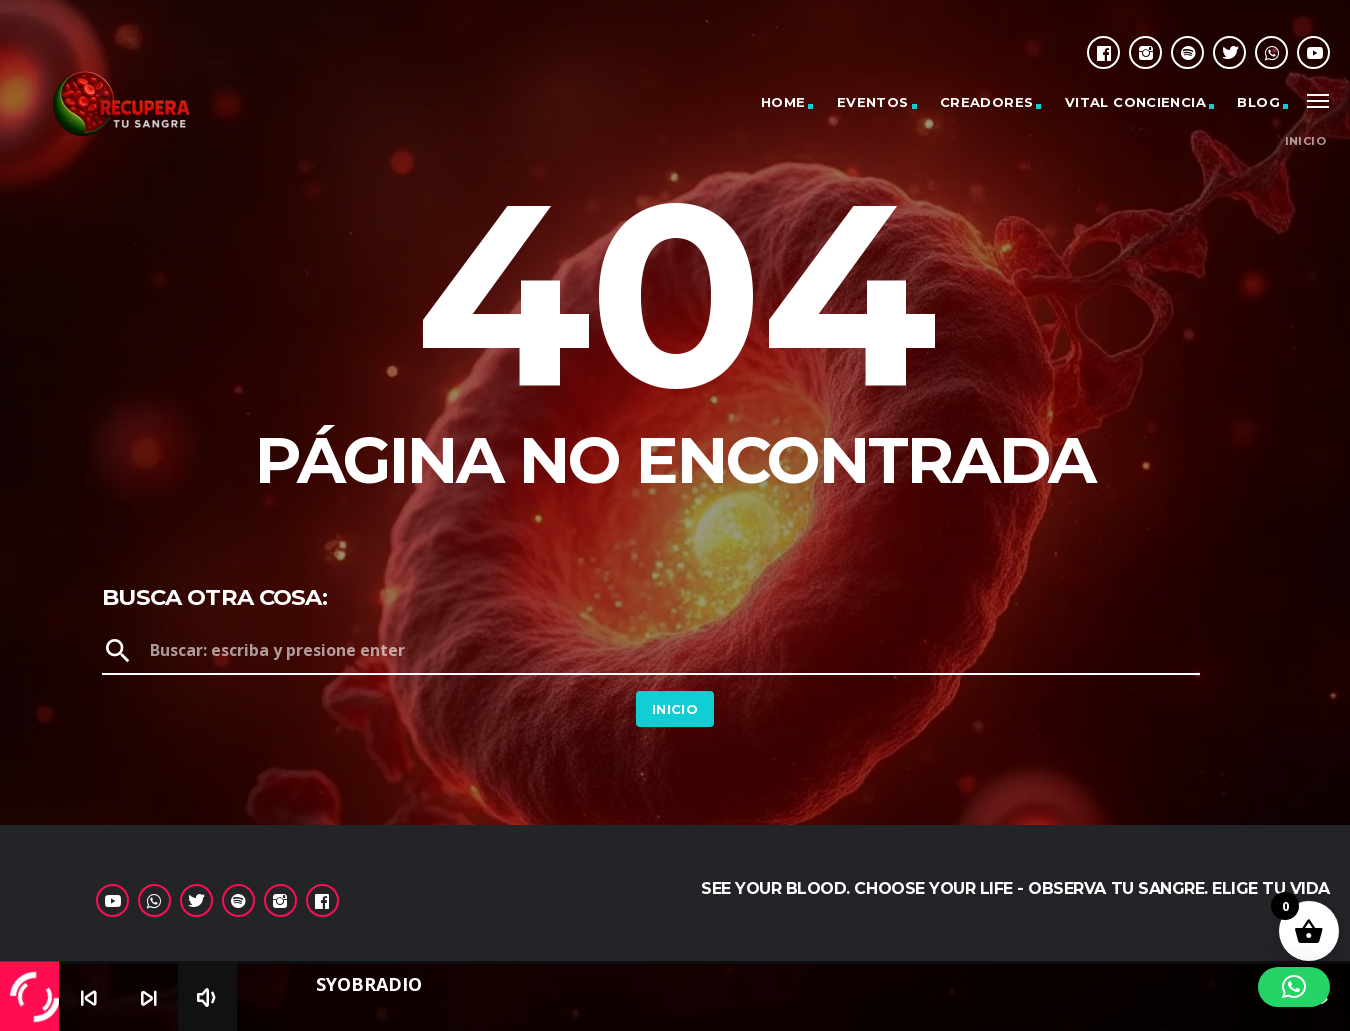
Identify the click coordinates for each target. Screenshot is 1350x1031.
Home (783, 102)
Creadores (987, 102)
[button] (1294, 987)
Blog (1258, 102)
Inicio (1305, 141)
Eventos (873, 102)
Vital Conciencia (1135, 102)
